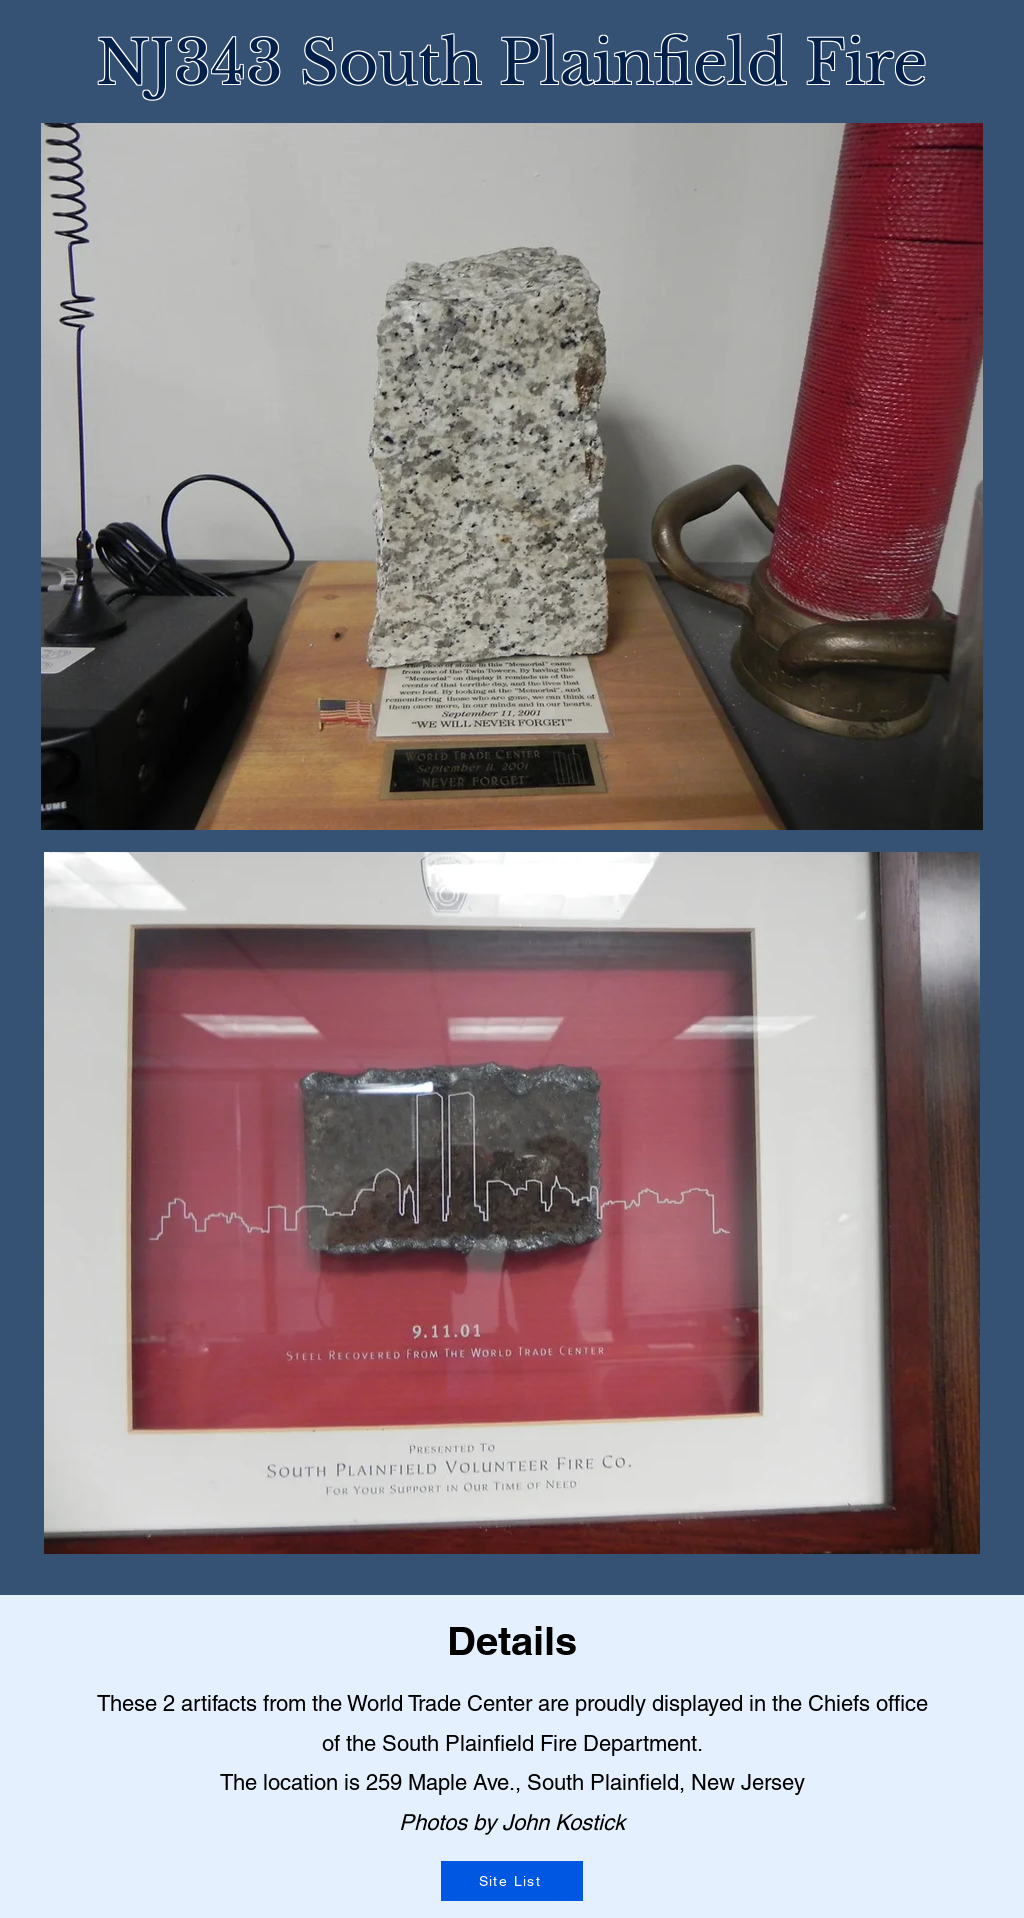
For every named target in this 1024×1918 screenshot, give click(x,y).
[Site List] (512, 1881)
